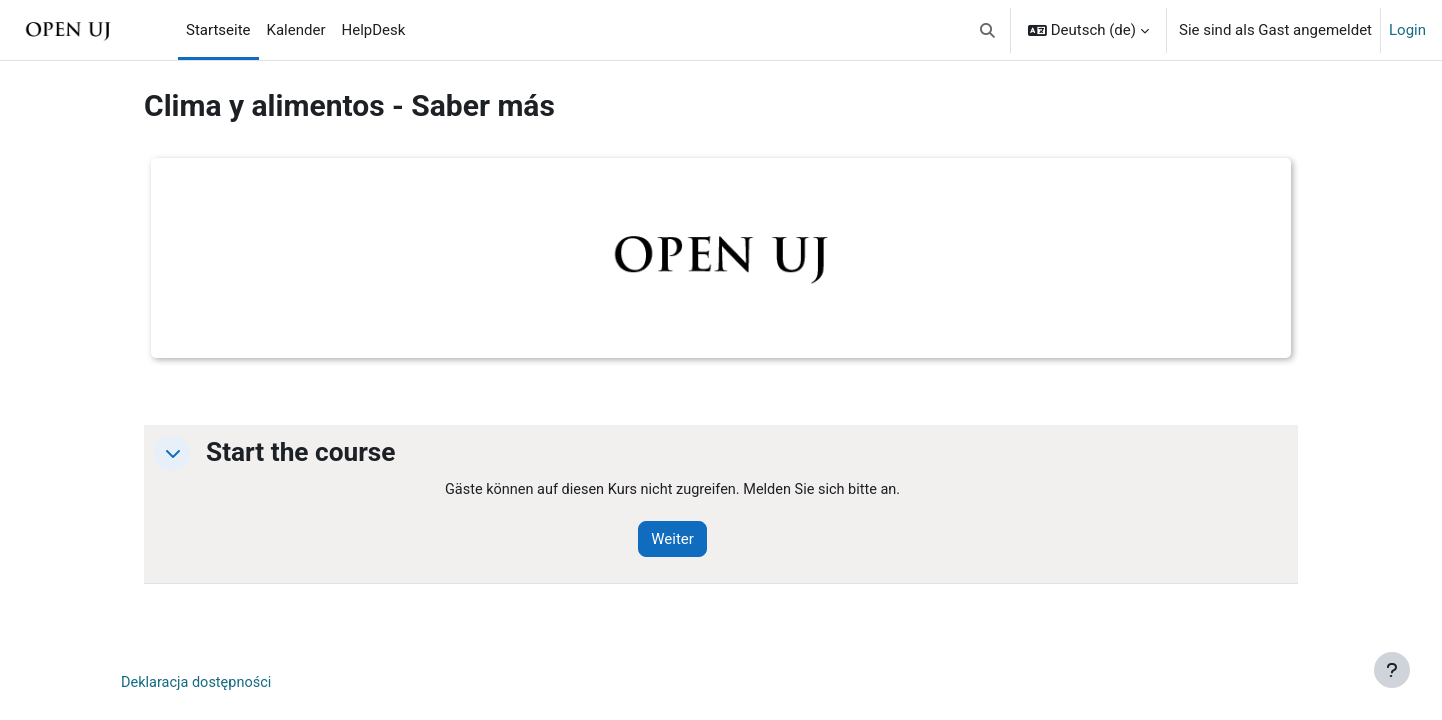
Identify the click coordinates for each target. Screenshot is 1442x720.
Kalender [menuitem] (296, 30)
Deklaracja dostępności (199, 684)
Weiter (680, 540)
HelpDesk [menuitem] (374, 30)
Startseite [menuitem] (218, 30)
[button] (987, 30)
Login (1407, 30)
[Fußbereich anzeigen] (1392, 670)
